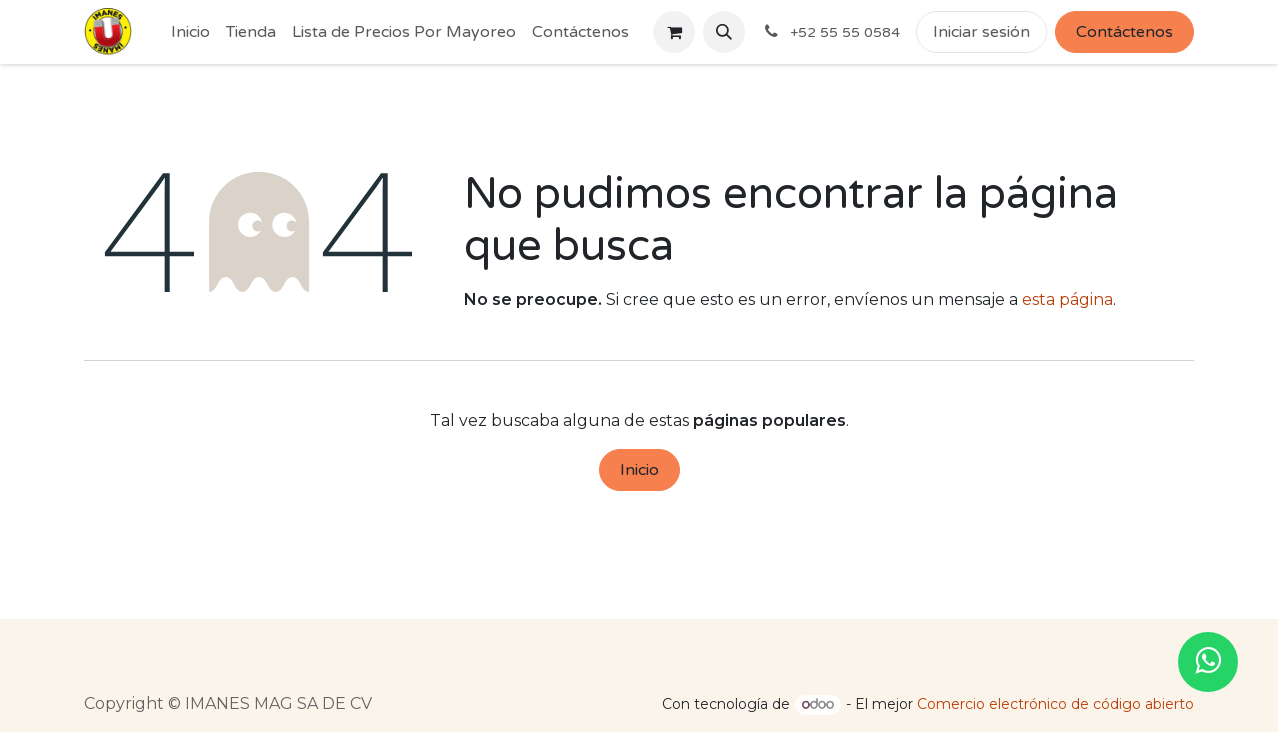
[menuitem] (190, 32)
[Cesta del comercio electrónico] (674, 32)
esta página (1067, 299)
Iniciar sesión (981, 32)
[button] (724, 32)
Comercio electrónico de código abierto (1055, 704)
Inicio (639, 470)
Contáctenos (1124, 32)
